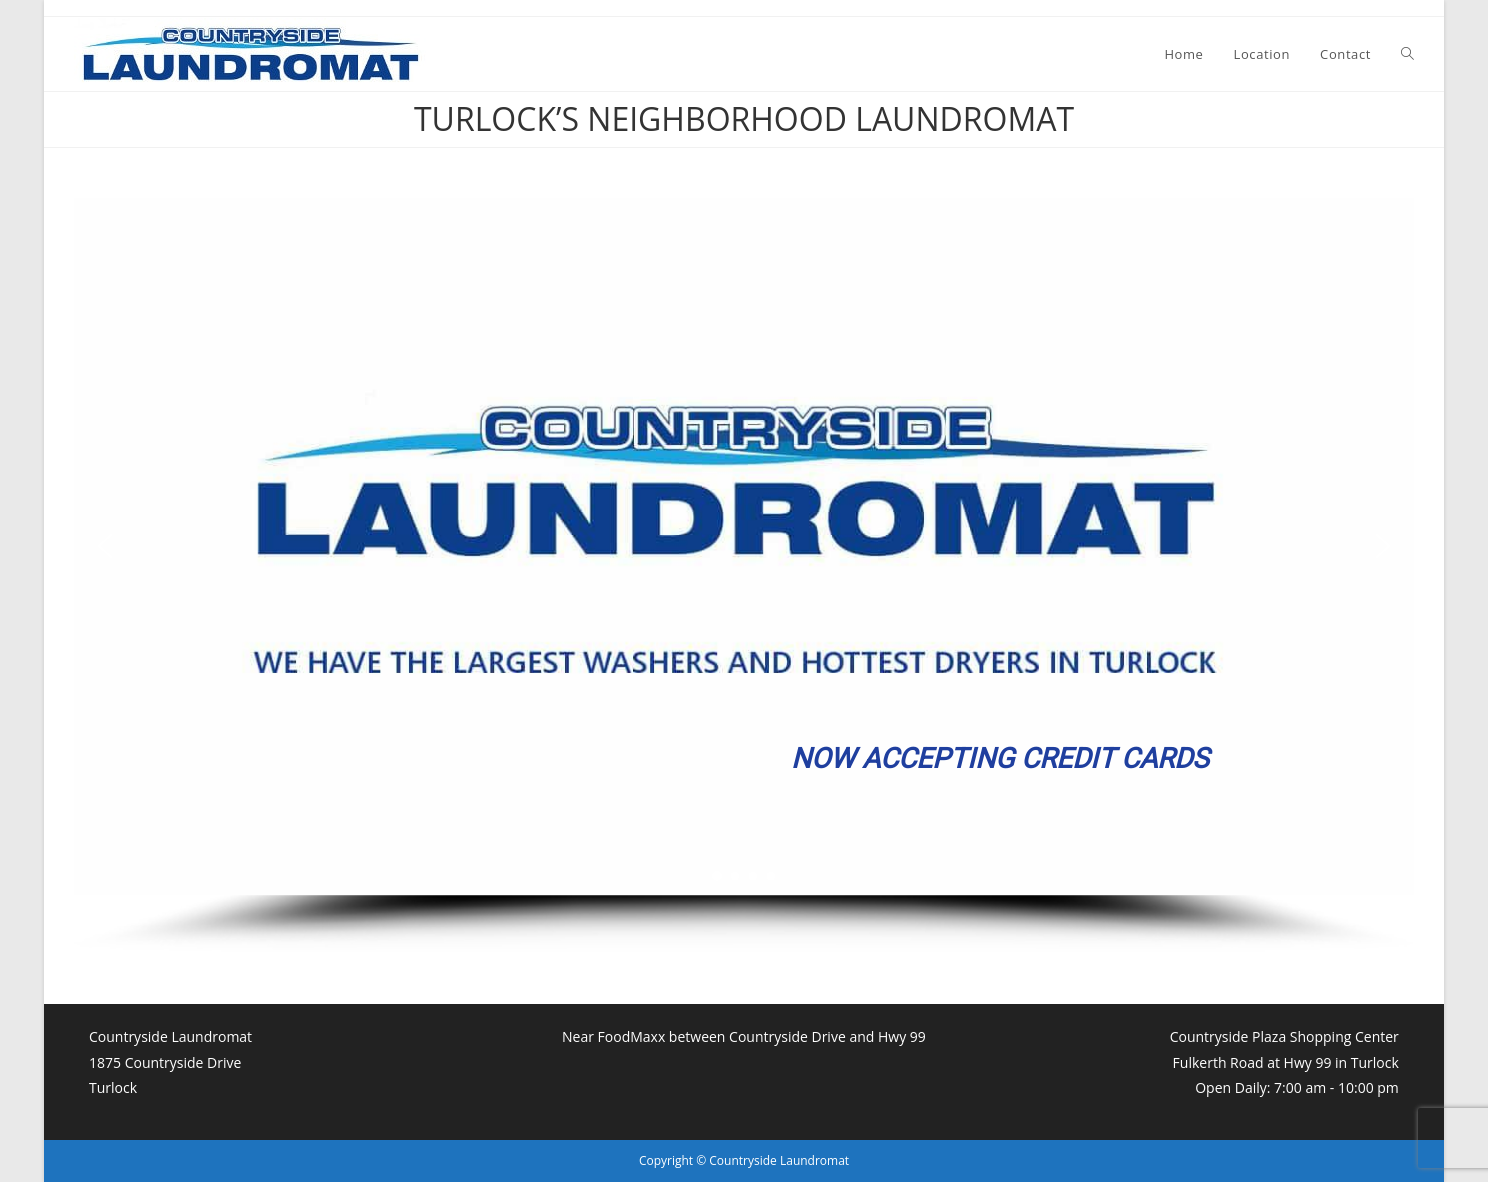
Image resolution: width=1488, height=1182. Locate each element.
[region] (744, 576)
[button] (105, 546)
